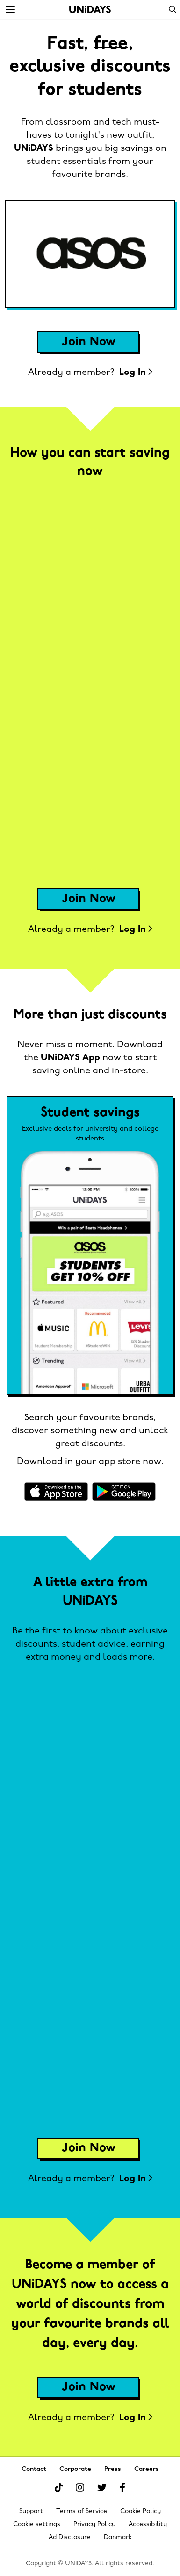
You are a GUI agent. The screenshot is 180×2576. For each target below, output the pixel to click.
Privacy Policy (94, 2524)
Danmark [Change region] (118, 2537)
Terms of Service (81, 2511)
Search (172, 9)
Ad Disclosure (70, 2537)
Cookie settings (36, 2524)
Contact (34, 2468)
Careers (146, 2468)
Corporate (75, 2468)
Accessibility (148, 2524)
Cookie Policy (140, 2511)
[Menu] (10, 9)
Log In (135, 372)
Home (90, 9)
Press (112, 2468)
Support (31, 2511)
